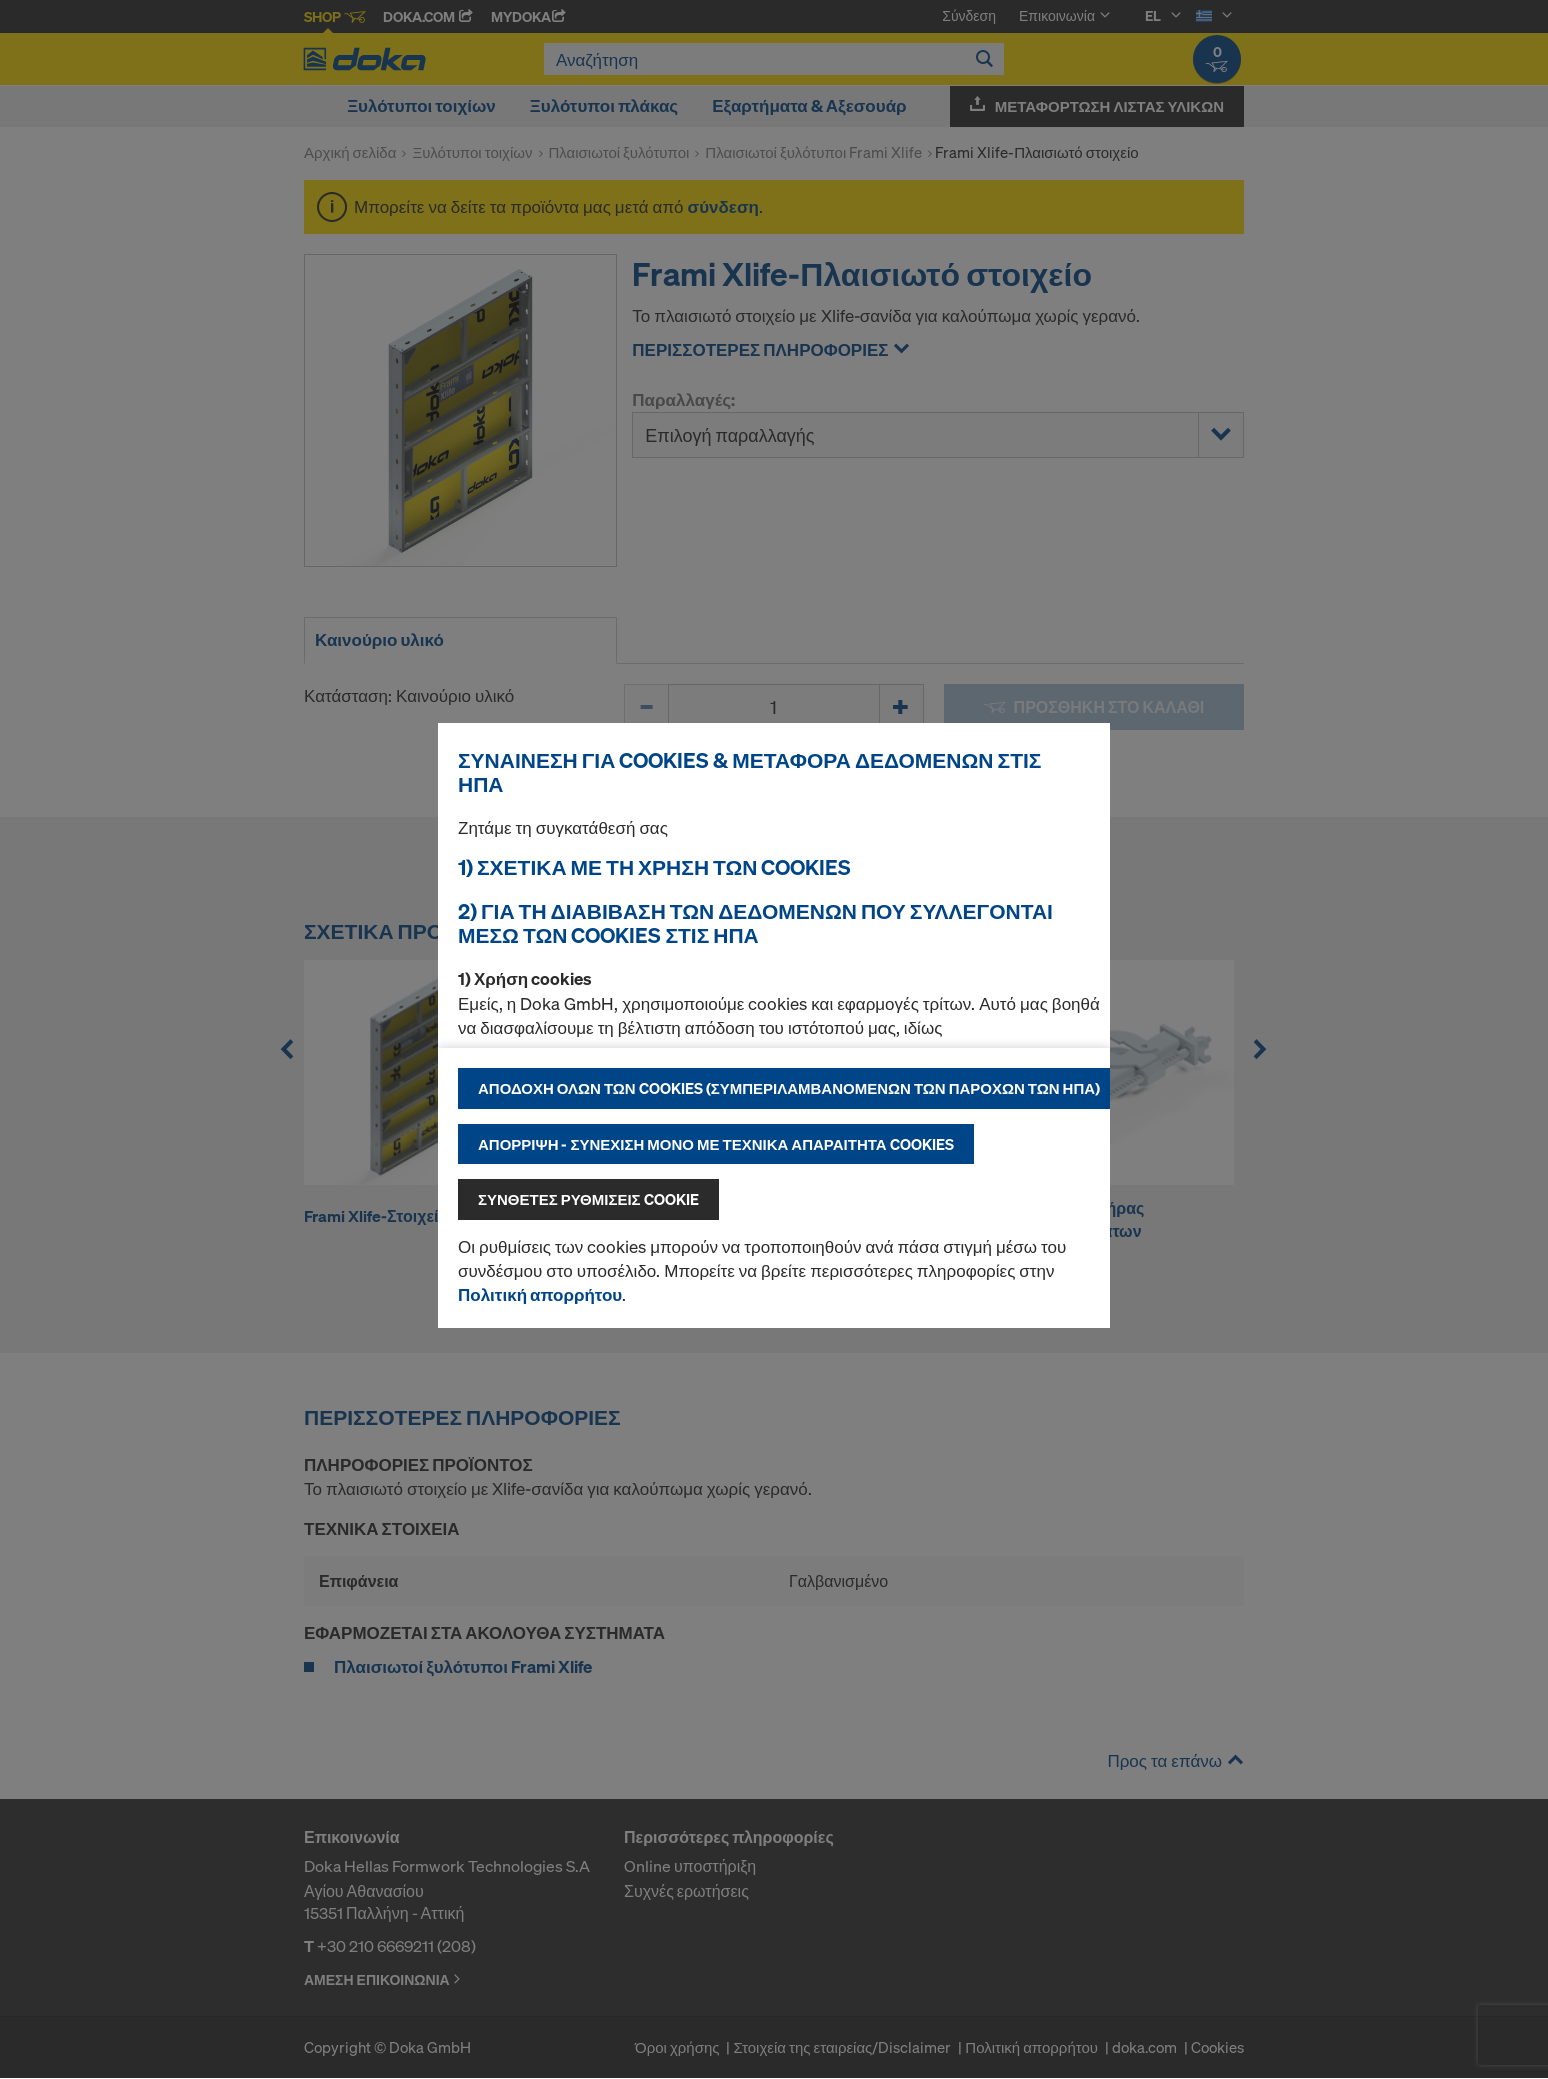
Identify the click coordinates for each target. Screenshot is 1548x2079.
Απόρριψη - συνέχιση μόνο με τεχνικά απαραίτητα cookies (716, 1144)
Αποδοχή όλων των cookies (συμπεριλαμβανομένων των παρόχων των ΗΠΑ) (789, 1088)
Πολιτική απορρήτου (540, 1294)
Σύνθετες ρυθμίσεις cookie (588, 1199)
